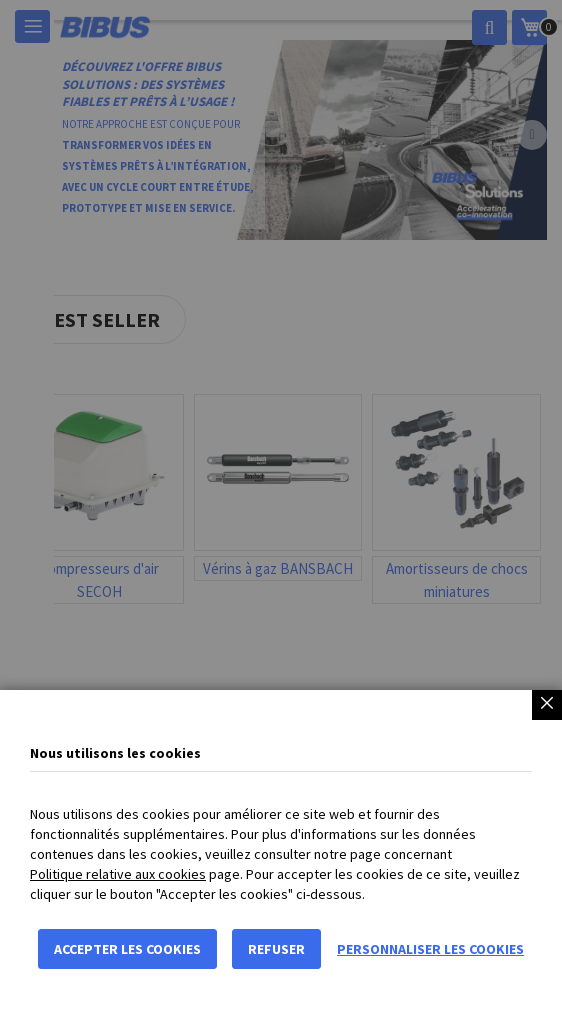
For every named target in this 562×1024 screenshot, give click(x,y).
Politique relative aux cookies (118, 874)
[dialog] (281, 512)
